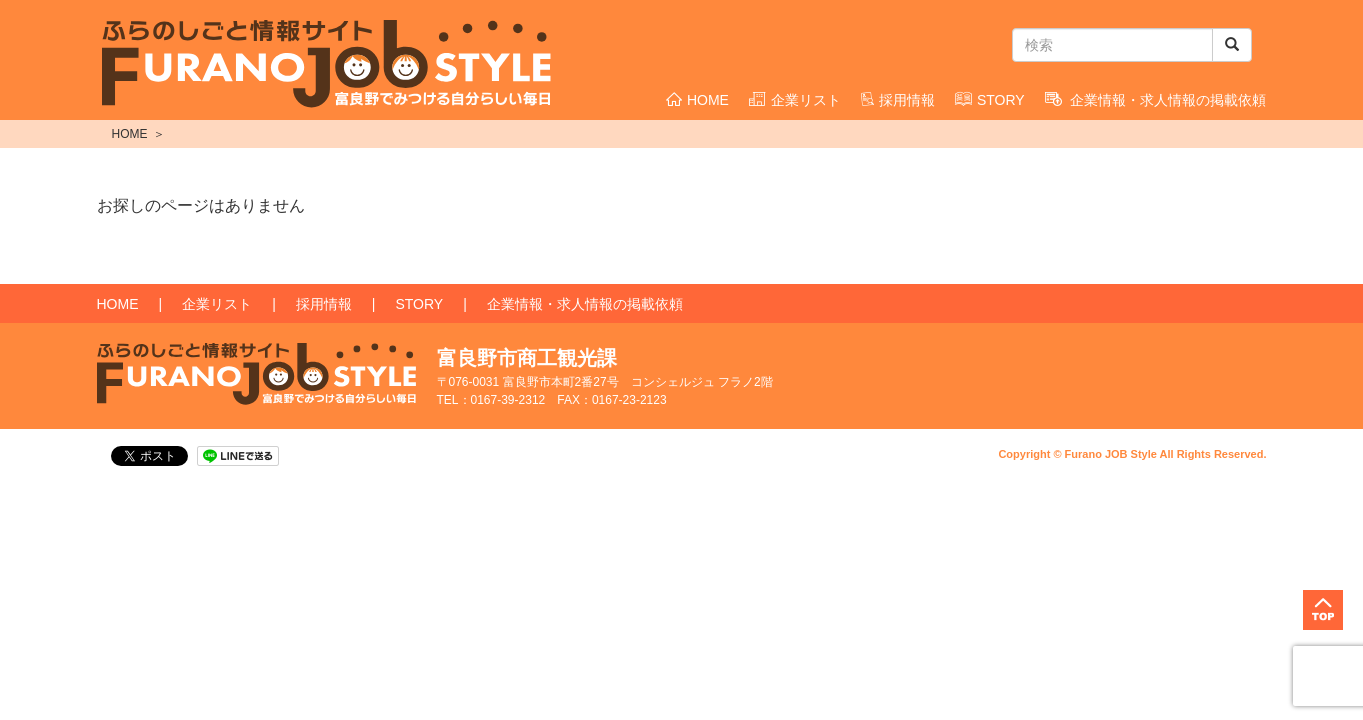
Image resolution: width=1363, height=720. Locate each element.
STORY (990, 100)
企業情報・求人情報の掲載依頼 (1156, 100)
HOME (697, 100)
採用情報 (898, 100)
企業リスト (795, 100)
